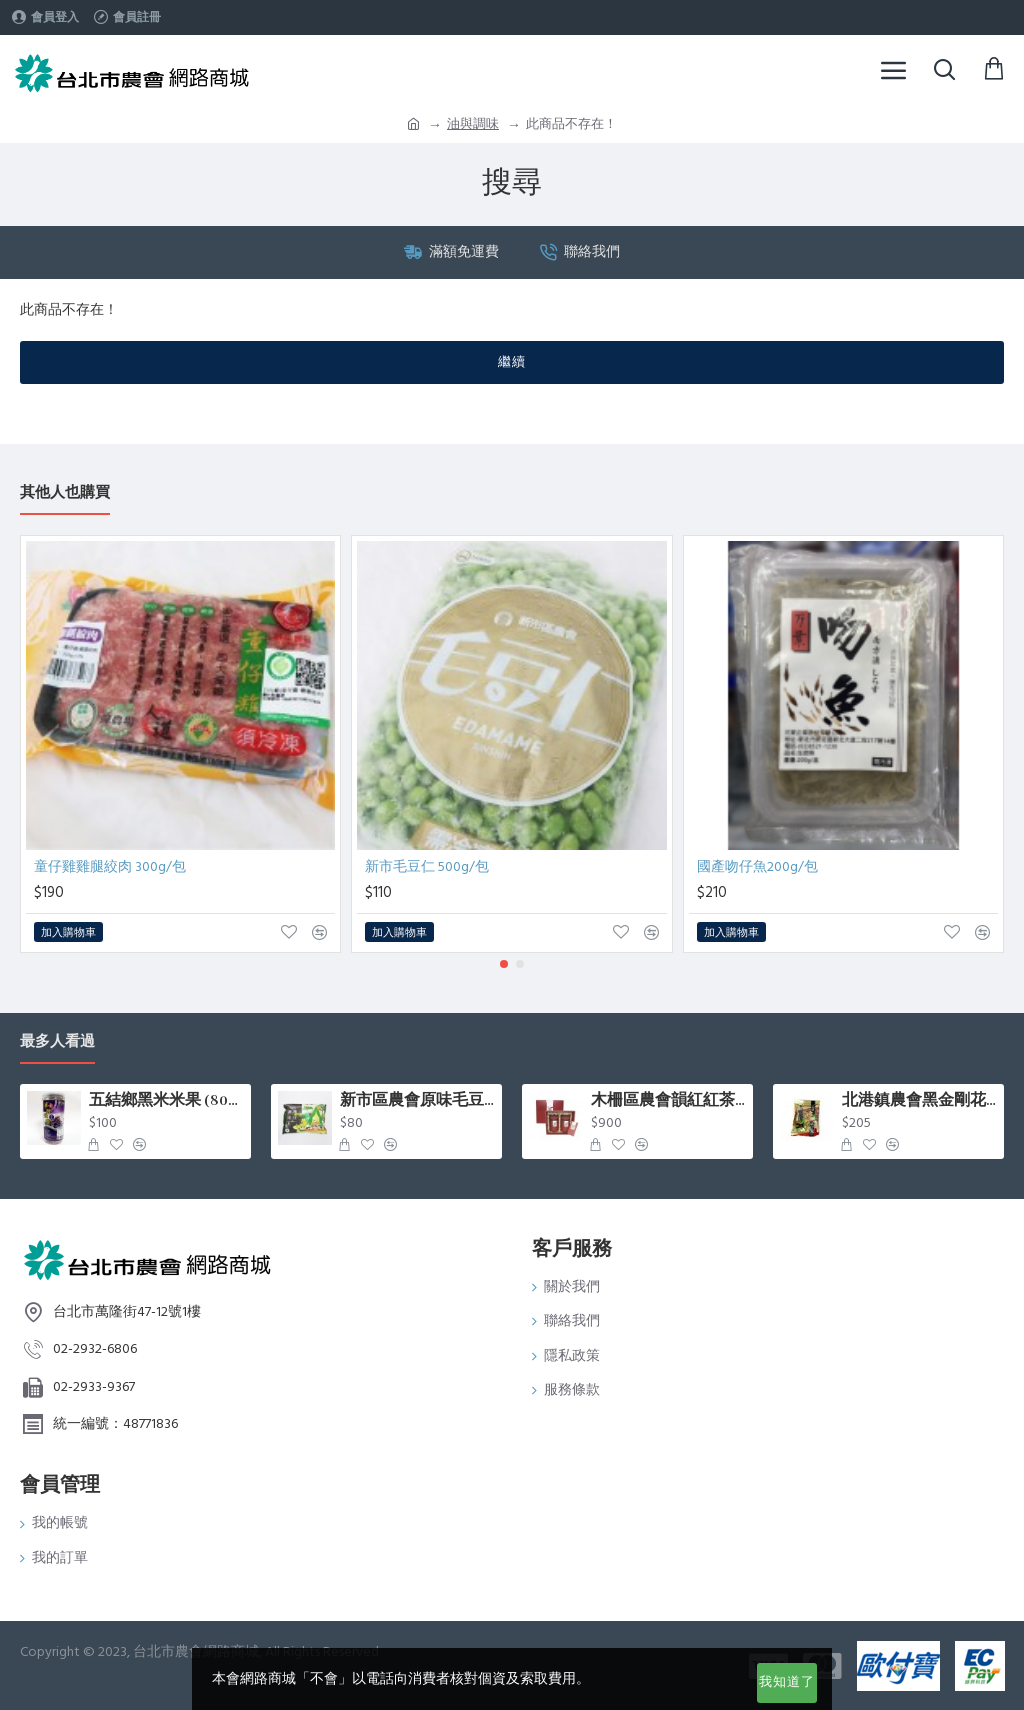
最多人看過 (57, 1042)
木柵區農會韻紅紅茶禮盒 (668, 1101)
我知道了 (787, 1682)
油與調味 (473, 124)
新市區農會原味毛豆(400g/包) (417, 1101)
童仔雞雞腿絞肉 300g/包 (110, 867)
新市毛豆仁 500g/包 (427, 867)
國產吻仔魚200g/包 (757, 867)
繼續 (512, 362)
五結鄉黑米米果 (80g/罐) (166, 1101)
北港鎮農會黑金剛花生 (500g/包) (919, 1101)
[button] (504, 964)
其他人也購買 (65, 493)
